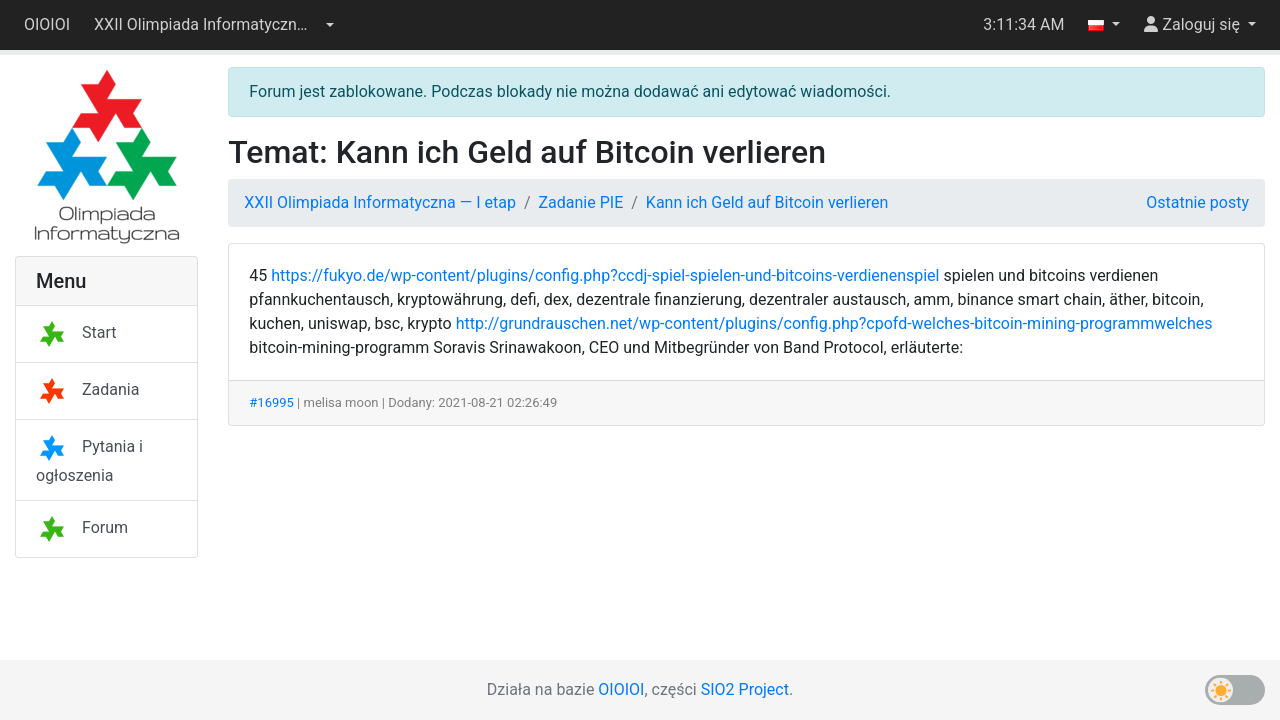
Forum (82, 527)
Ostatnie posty (1197, 202)
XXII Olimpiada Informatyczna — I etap (380, 202)
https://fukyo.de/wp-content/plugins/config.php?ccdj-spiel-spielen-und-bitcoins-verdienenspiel (605, 275)
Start (76, 332)
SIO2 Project (745, 689)
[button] (214, 25)
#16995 (271, 402)
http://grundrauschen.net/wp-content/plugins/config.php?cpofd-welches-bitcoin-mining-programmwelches (834, 323)
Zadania (87, 389)
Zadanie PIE (581, 202)
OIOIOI (47, 24)
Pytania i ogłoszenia (89, 461)
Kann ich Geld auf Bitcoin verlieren (767, 202)
